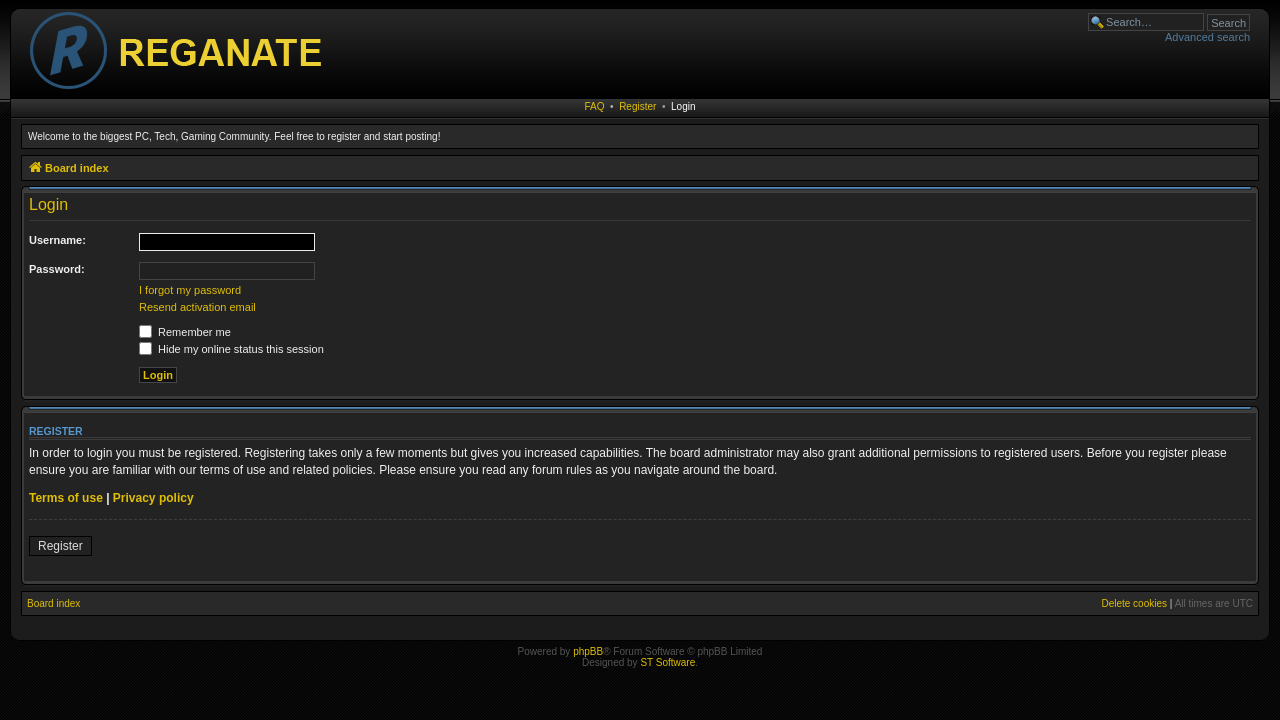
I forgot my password (190, 290)
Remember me (185, 332)
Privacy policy (153, 498)
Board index (53, 603)
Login (683, 106)
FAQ (595, 106)
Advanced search (1207, 37)
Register (637, 106)
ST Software (667, 662)
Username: (57, 240)
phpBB (588, 651)
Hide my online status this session (231, 349)
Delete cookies (1134, 603)
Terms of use (66, 498)
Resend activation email (197, 307)
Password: (57, 269)
